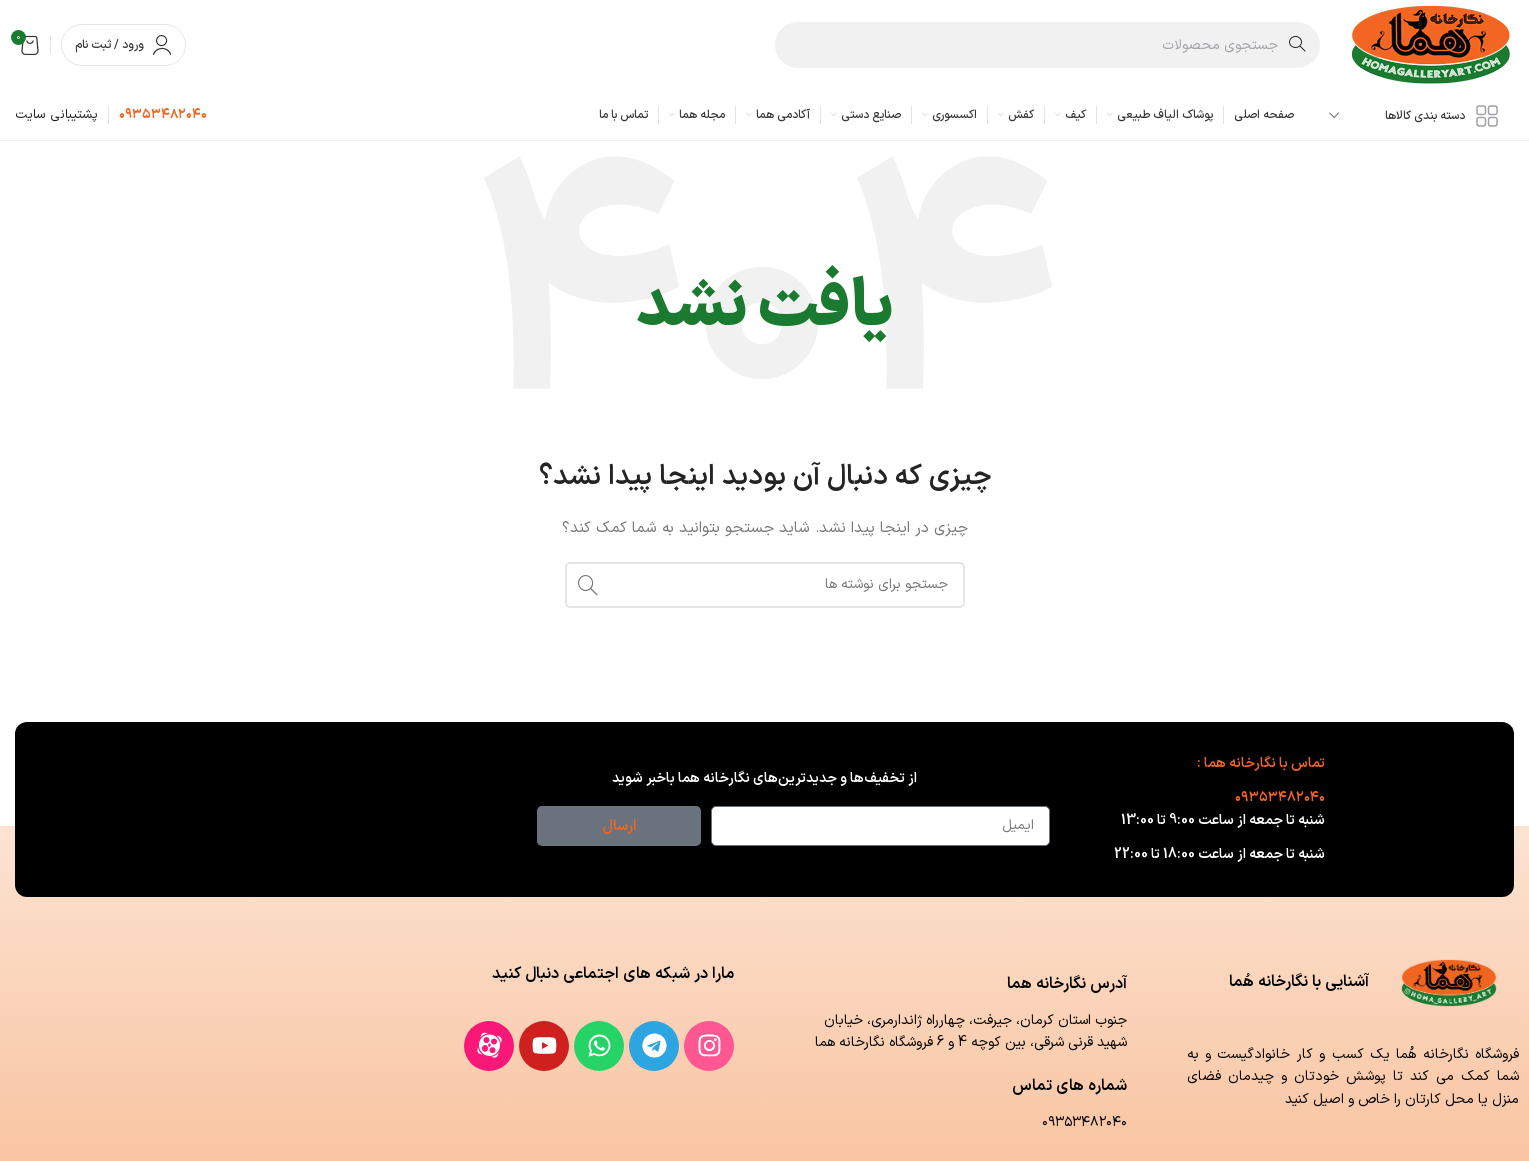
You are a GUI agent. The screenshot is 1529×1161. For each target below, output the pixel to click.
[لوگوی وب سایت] (1432, 44)
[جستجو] (1048, 45)
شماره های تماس (1069, 1086)
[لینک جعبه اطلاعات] (163, 115)
